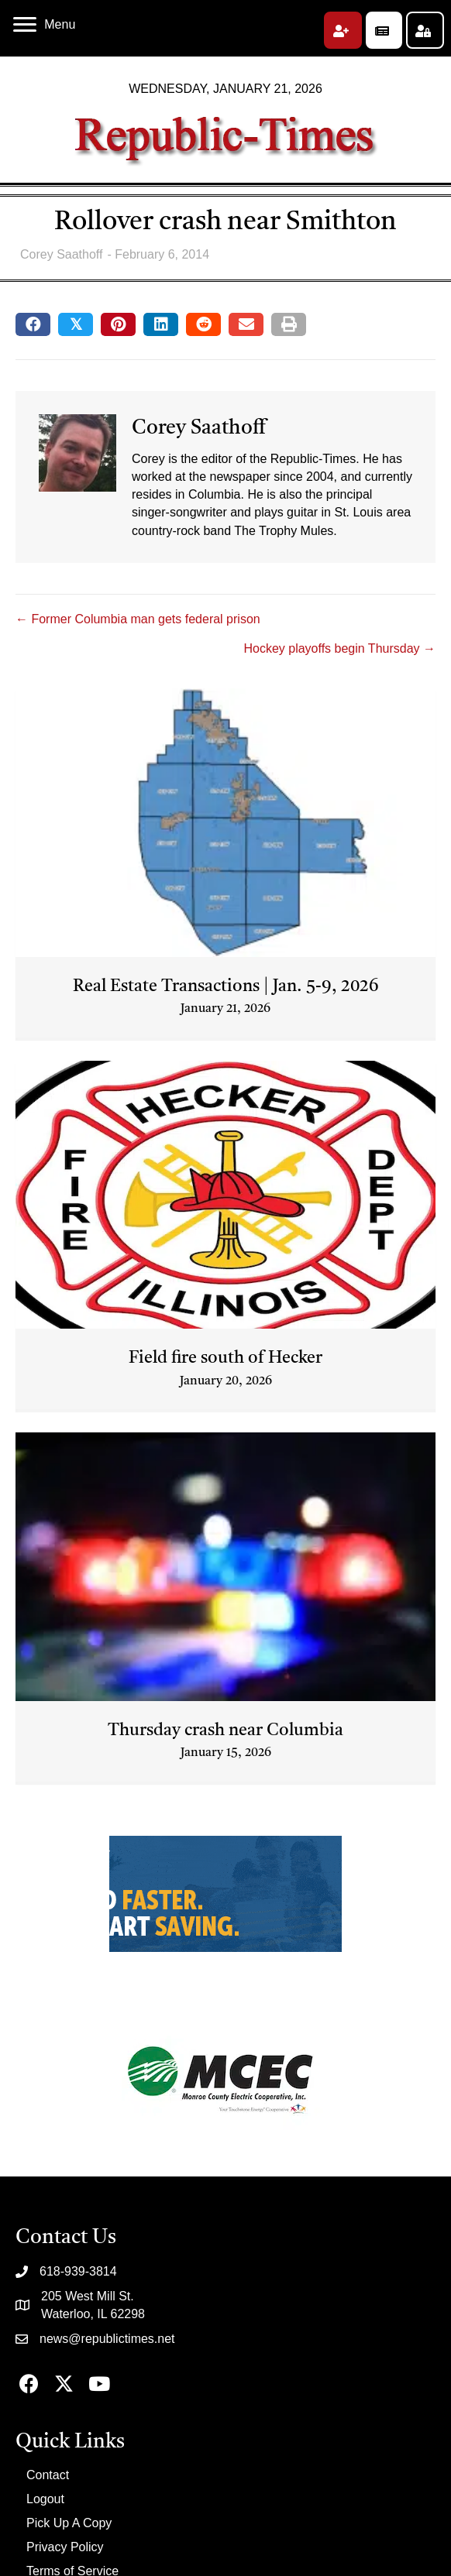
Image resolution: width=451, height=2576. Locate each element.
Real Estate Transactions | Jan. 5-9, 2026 (226, 986)
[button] (343, 30)
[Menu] (44, 25)
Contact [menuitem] (47, 2475)
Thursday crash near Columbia (225, 1730)
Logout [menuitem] (45, 2499)
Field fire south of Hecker (225, 1358)
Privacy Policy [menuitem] (65, 2547)
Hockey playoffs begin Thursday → (339, 648)
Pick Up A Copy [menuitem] (69, 2523)
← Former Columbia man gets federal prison (137, 619)
